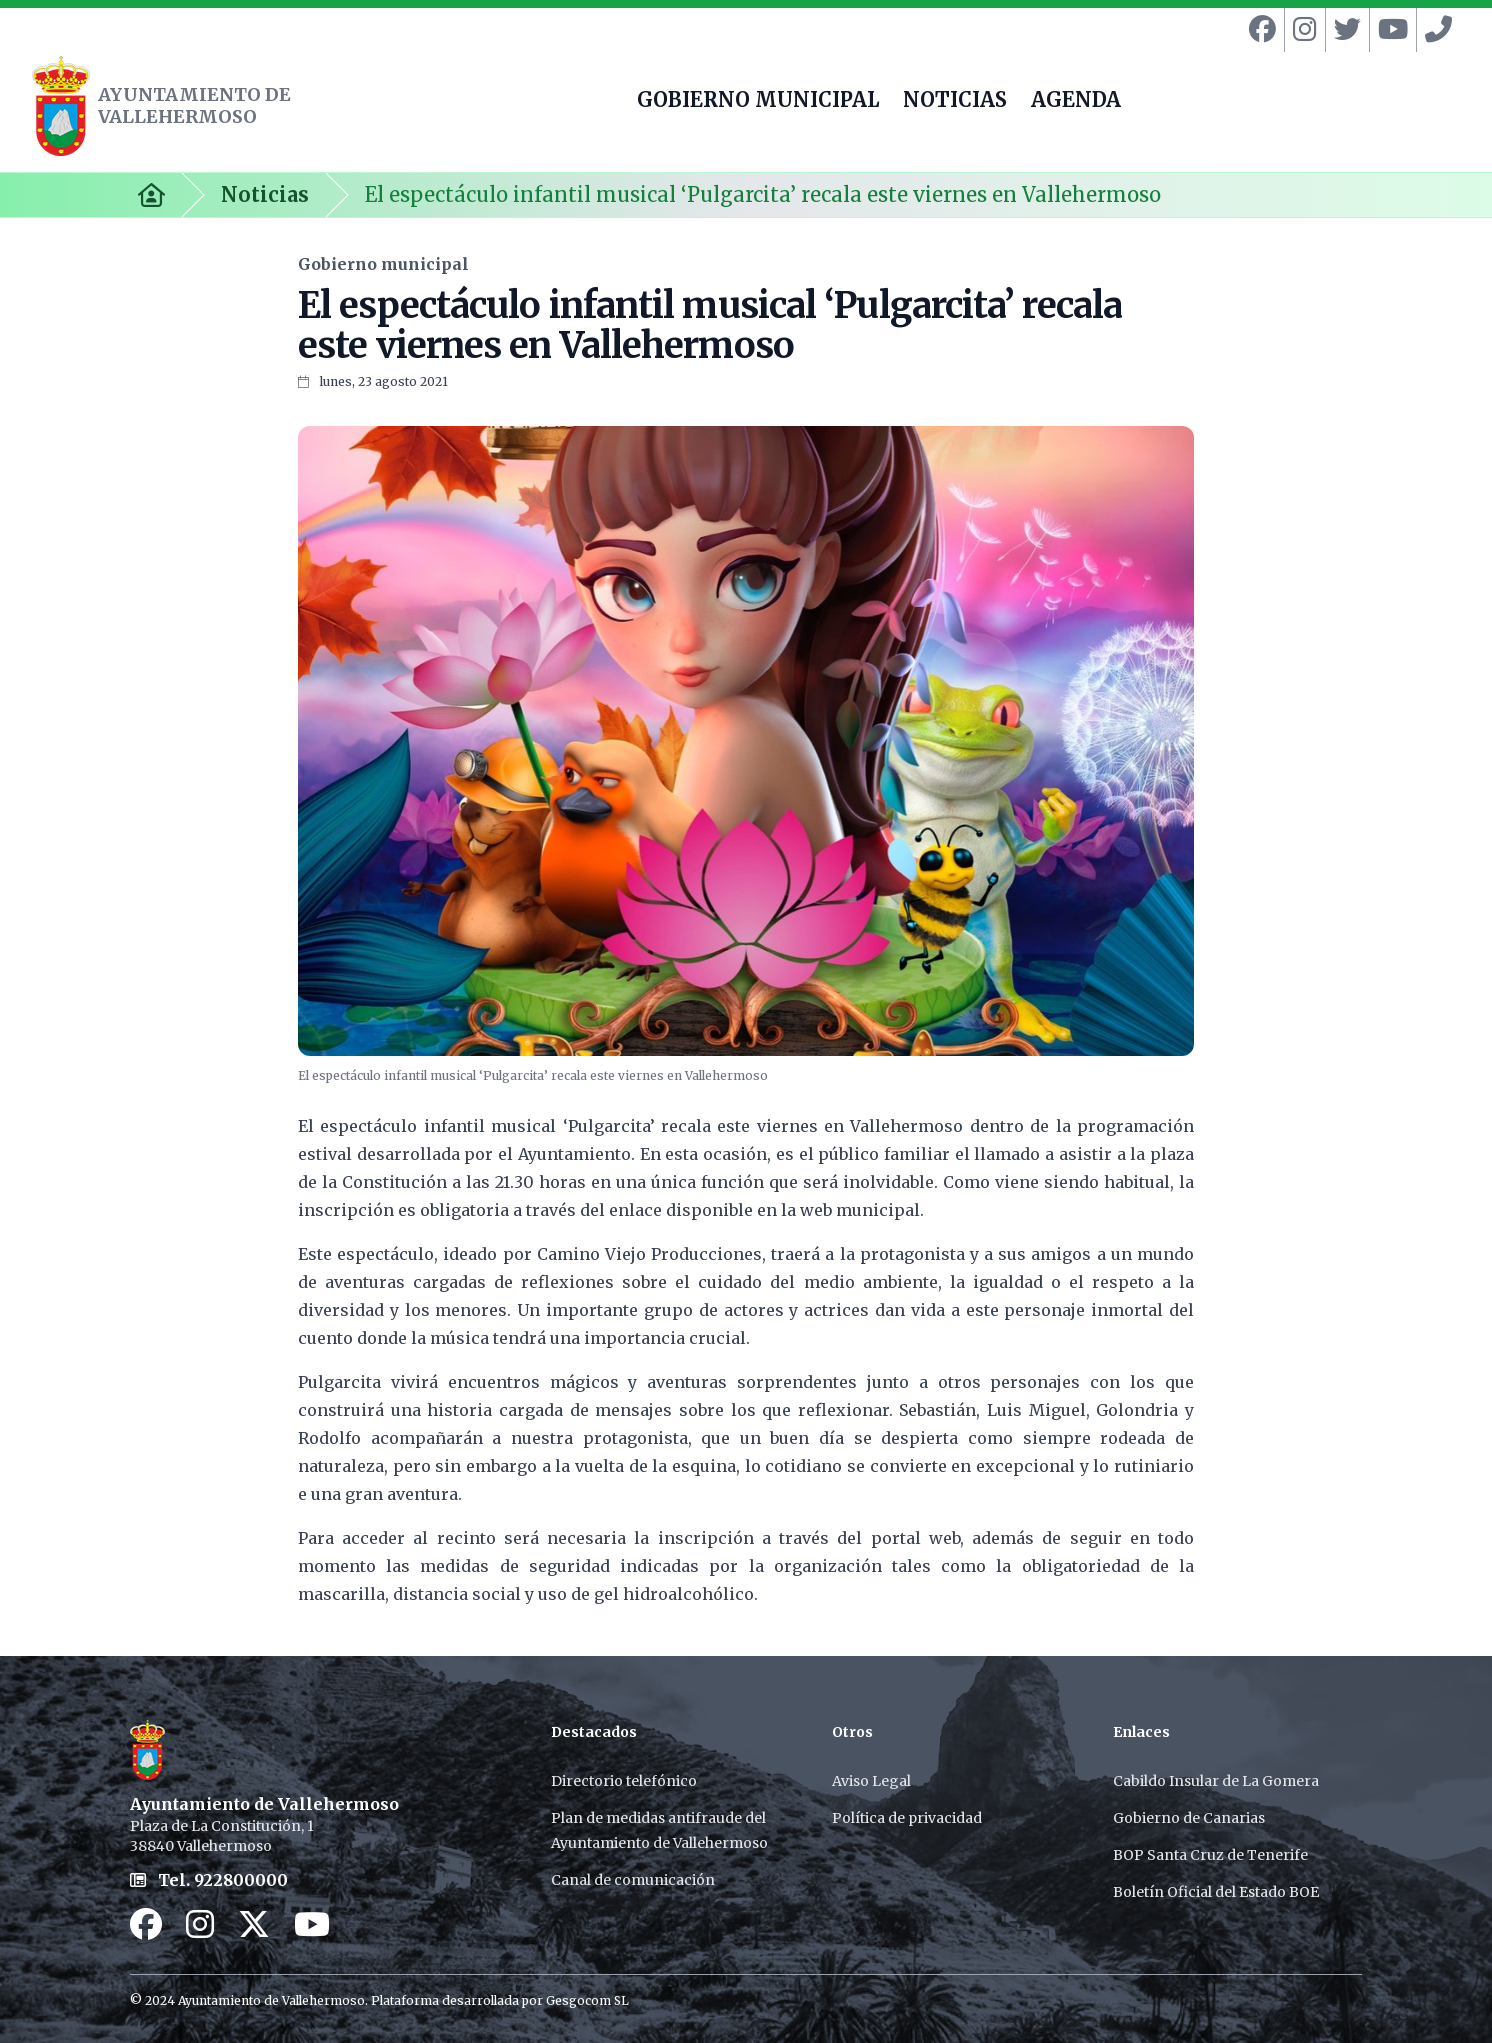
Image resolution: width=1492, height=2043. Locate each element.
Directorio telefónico (624, 1781)
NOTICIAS (955, 102)
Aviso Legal (871, 1781)
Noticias (265, 194)
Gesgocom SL (587, 2000)
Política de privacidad (907, 1818)
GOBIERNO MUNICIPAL (758, 102)
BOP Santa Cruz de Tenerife (1210, 1855)
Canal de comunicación (633, 1880)
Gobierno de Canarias (1189, 1818)
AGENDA (1076, 102)
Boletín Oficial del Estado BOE (1216, 1892)
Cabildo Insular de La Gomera (1216, 1781)
